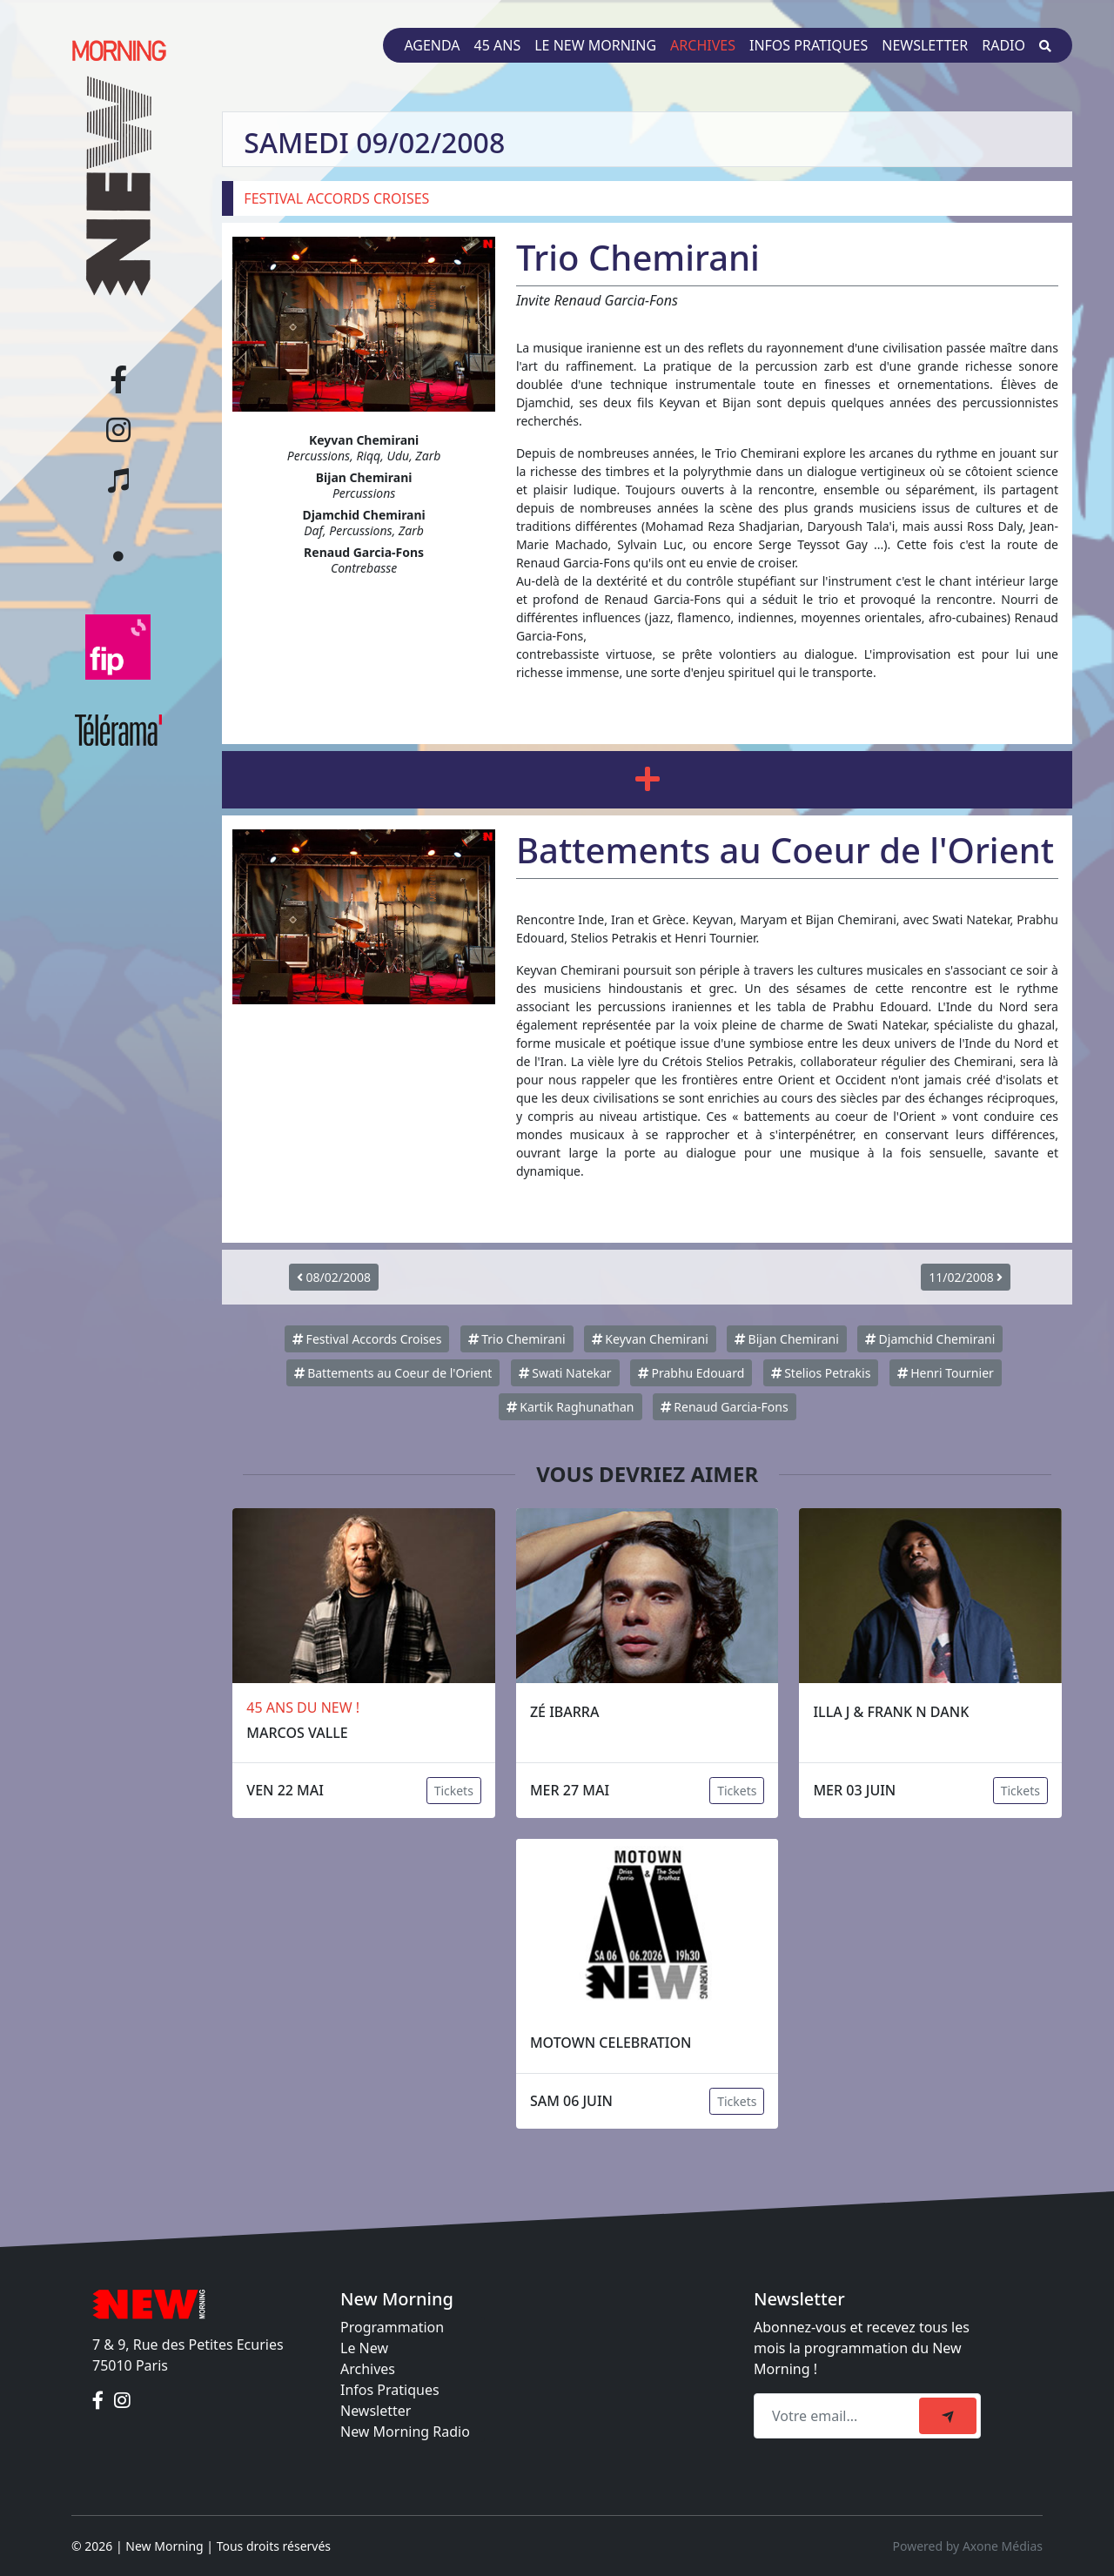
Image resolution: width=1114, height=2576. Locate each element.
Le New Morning (595, 45)
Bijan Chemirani (787, 1339)
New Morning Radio (405, 2431)
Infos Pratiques (390, 2389)
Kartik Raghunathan (570, 1407)
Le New (364, 2348)
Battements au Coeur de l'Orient (393, 1373)
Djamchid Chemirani (930, 1339)
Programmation (392, 2327)
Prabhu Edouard (691, 1373)
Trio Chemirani (517, 1339)
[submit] (947, 2416)
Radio (1003, 45)
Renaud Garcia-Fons (725, 1407)
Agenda (432, 45)
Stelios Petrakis (821, 1373)
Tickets (453, 1790)
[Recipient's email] (839, 2416)
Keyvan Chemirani (650, 1339)
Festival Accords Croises (366, 1339)
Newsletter (925, 45)
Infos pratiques (808, 45)
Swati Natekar (565, 1373)
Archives (702, 45)
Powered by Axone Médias (968, 2546)
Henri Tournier (945, 1373)
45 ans (497, 45)
